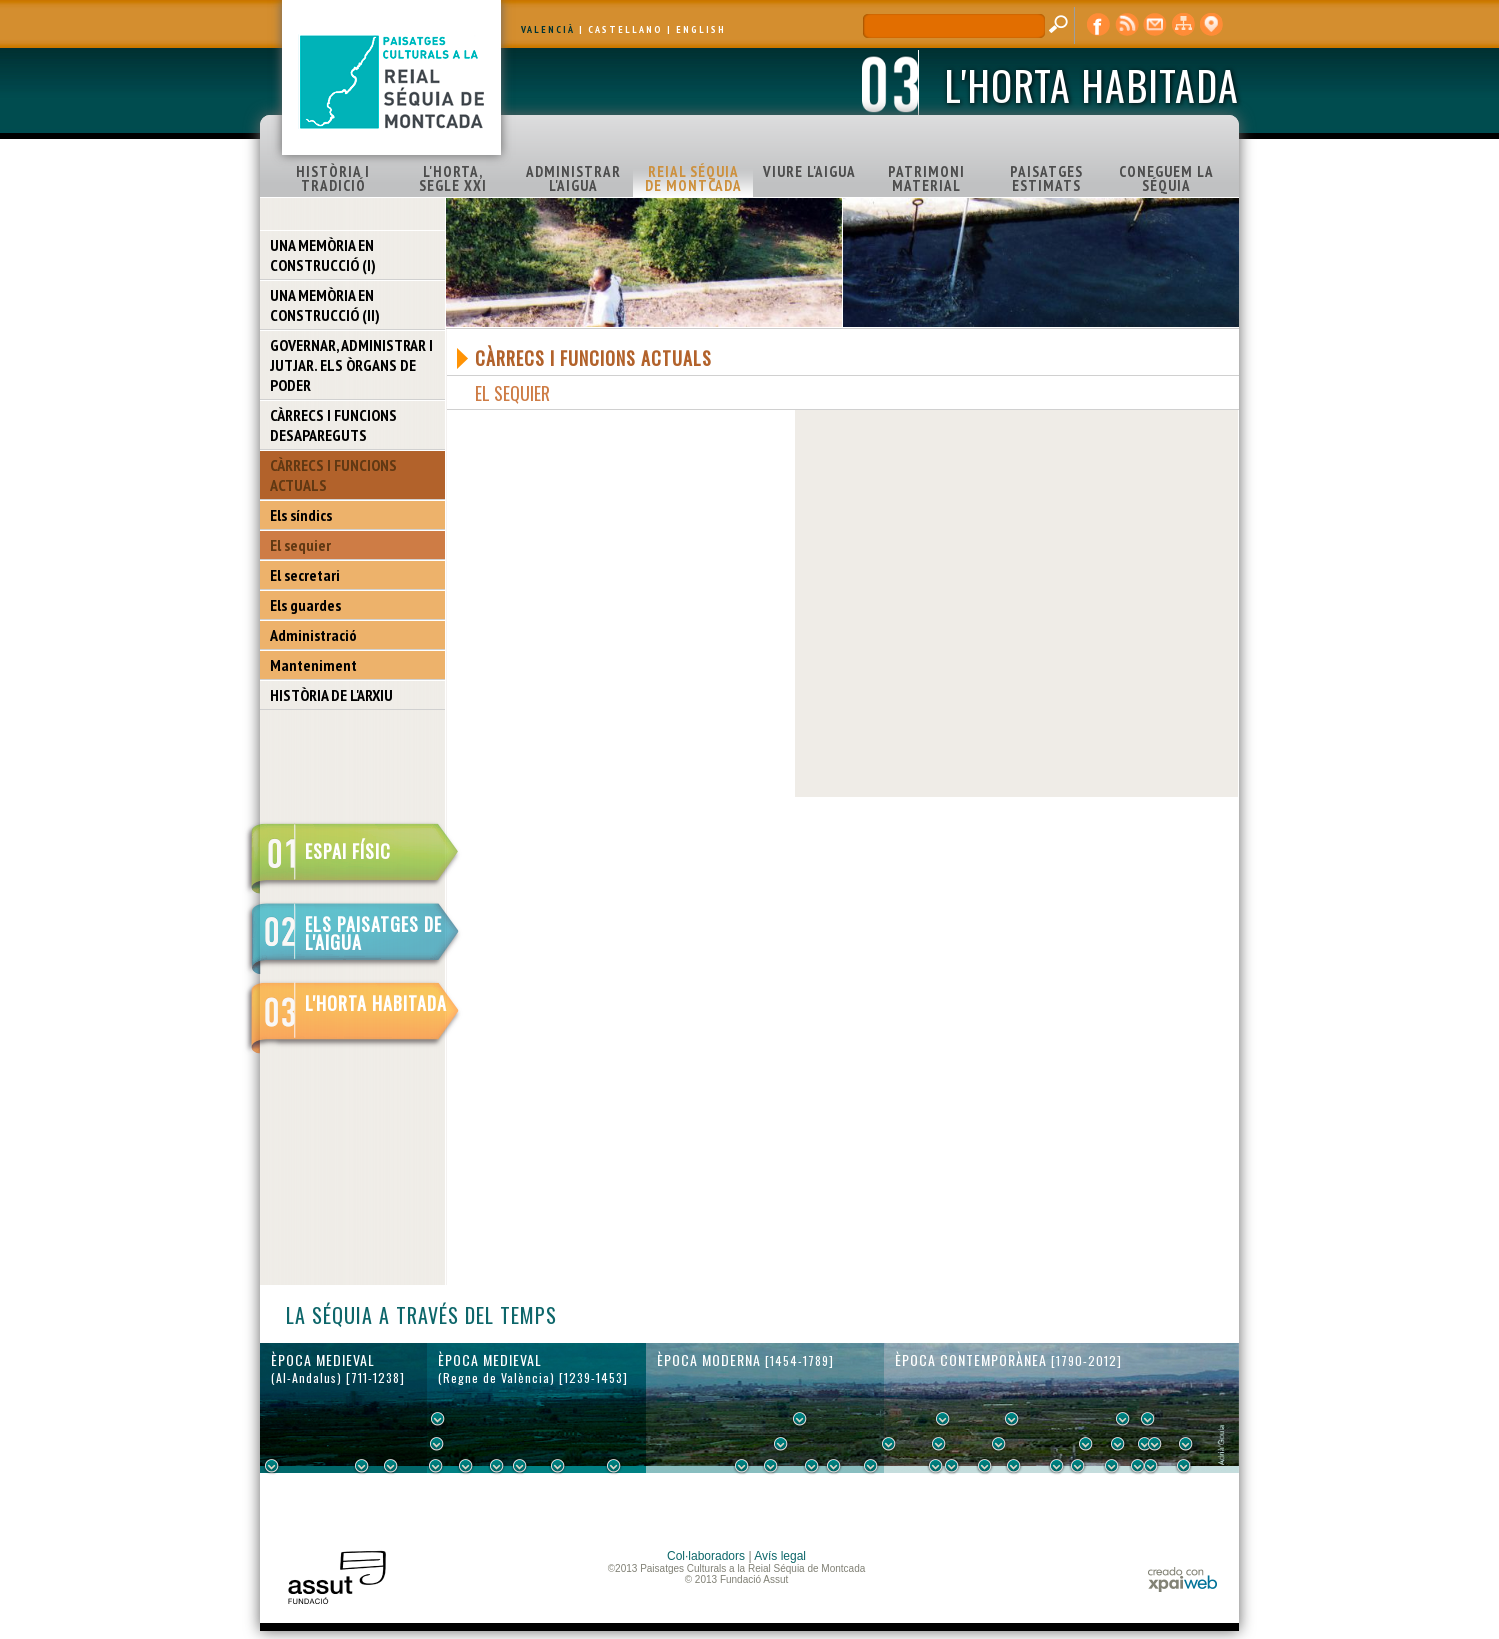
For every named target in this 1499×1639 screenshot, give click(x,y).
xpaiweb (1182, 1579)
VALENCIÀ (548, 29)
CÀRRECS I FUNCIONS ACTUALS (333, 475)
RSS (1127, 25)
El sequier (300, 545)
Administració (313, 635)
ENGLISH (701, 29)
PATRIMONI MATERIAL (926, 178)
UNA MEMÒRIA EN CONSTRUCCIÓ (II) (325, 305)
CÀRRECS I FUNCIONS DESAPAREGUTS (333, 425)
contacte (1155, 25)
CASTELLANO (625, 29)
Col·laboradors (706, 1556)
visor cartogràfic (1211, 25)
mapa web (1183, 25)
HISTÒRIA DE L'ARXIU (331, 695)
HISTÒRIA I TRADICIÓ (333, 178)
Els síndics (301, 515)
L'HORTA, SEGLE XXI (453, 178)
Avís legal (780, 1556)
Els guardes (305, 605)
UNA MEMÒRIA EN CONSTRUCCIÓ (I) (323, 255)
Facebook (1099, 25)
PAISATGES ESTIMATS (1046, 178)
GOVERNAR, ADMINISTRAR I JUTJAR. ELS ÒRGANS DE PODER (351, 365)
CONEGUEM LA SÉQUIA (1166, 178)
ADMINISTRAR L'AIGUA (573, 178)
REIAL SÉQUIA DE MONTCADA (693, 178)
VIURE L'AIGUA (809, 171)
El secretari (305, 575)
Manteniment (313, 665)
